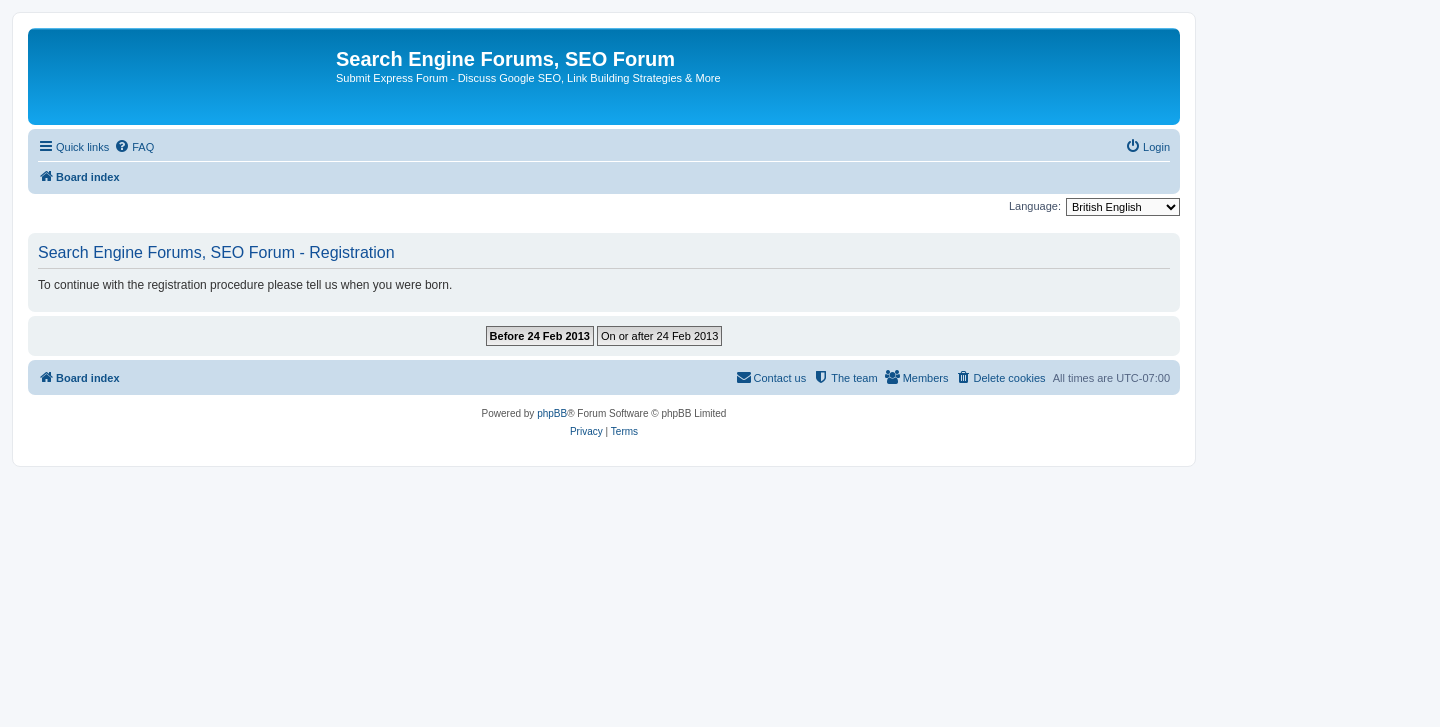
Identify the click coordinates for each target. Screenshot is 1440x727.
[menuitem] (134, 147)
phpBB (552, 413)
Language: (1035, 206)
